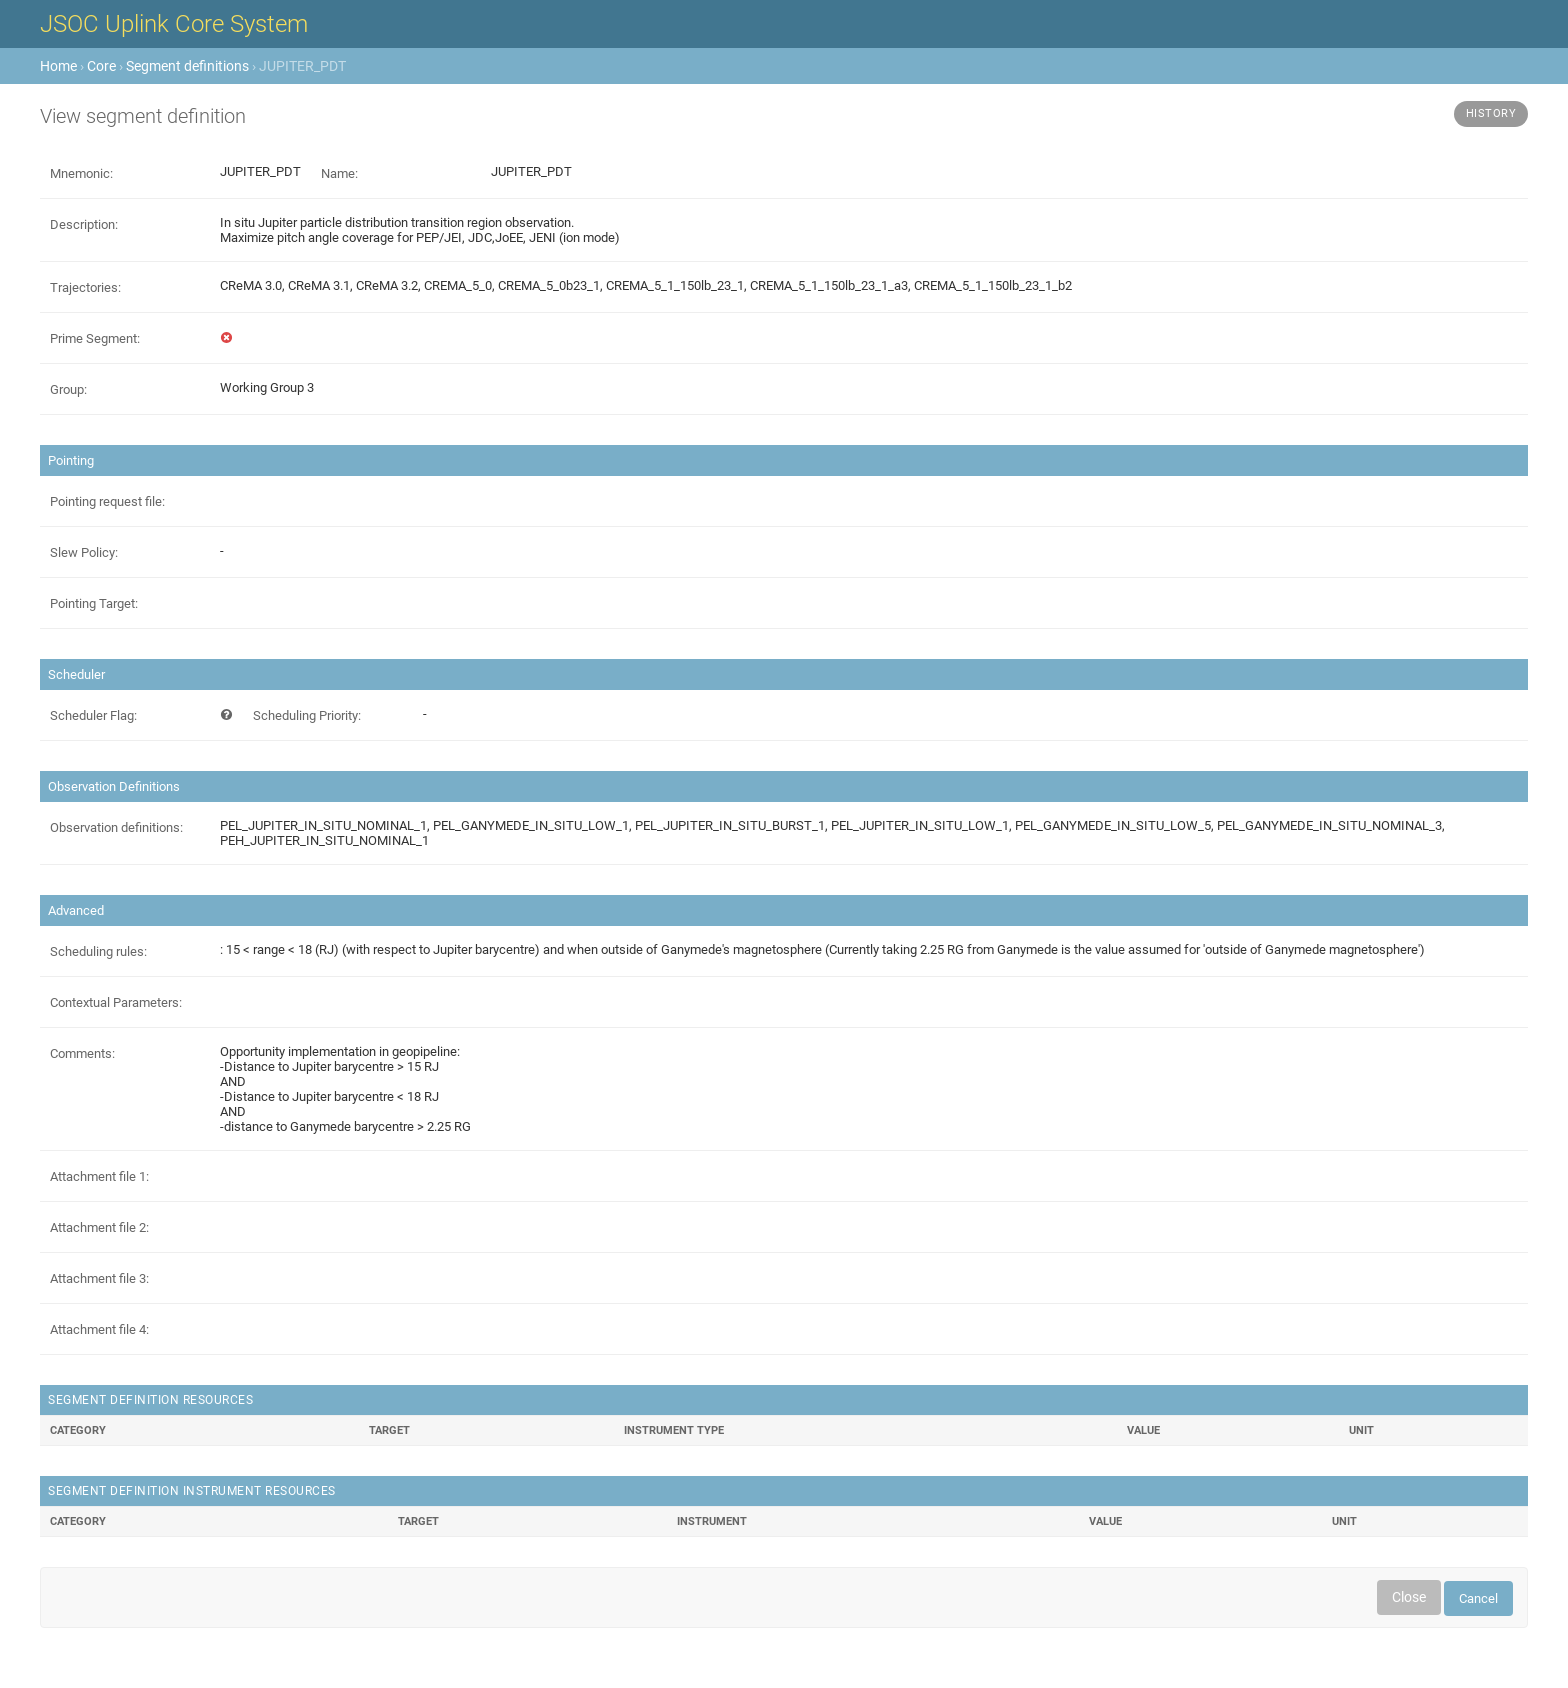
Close (1409, 1597)
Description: (84, 224)
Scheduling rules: (98, 951)
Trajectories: (85, 287)
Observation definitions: (116, 827)
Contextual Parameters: (116, 1002)
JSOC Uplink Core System (174, 24)
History (1491, 113)
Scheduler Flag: (93, 715)
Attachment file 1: (99, 1176)
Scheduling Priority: (307, 715)
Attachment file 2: (99, 1227)
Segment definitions (187, 66)
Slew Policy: (84, 552)
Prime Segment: (95, 338)
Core (101, 66)
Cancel (1478, 1598)
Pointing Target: (94, 603)
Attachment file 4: (99, 1329)
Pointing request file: (107, 501)
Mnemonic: (81, 173)
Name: (339, 173)
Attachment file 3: (99, 1278)
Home (58, 66)
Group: (68, 389)
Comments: (82, 1053)
